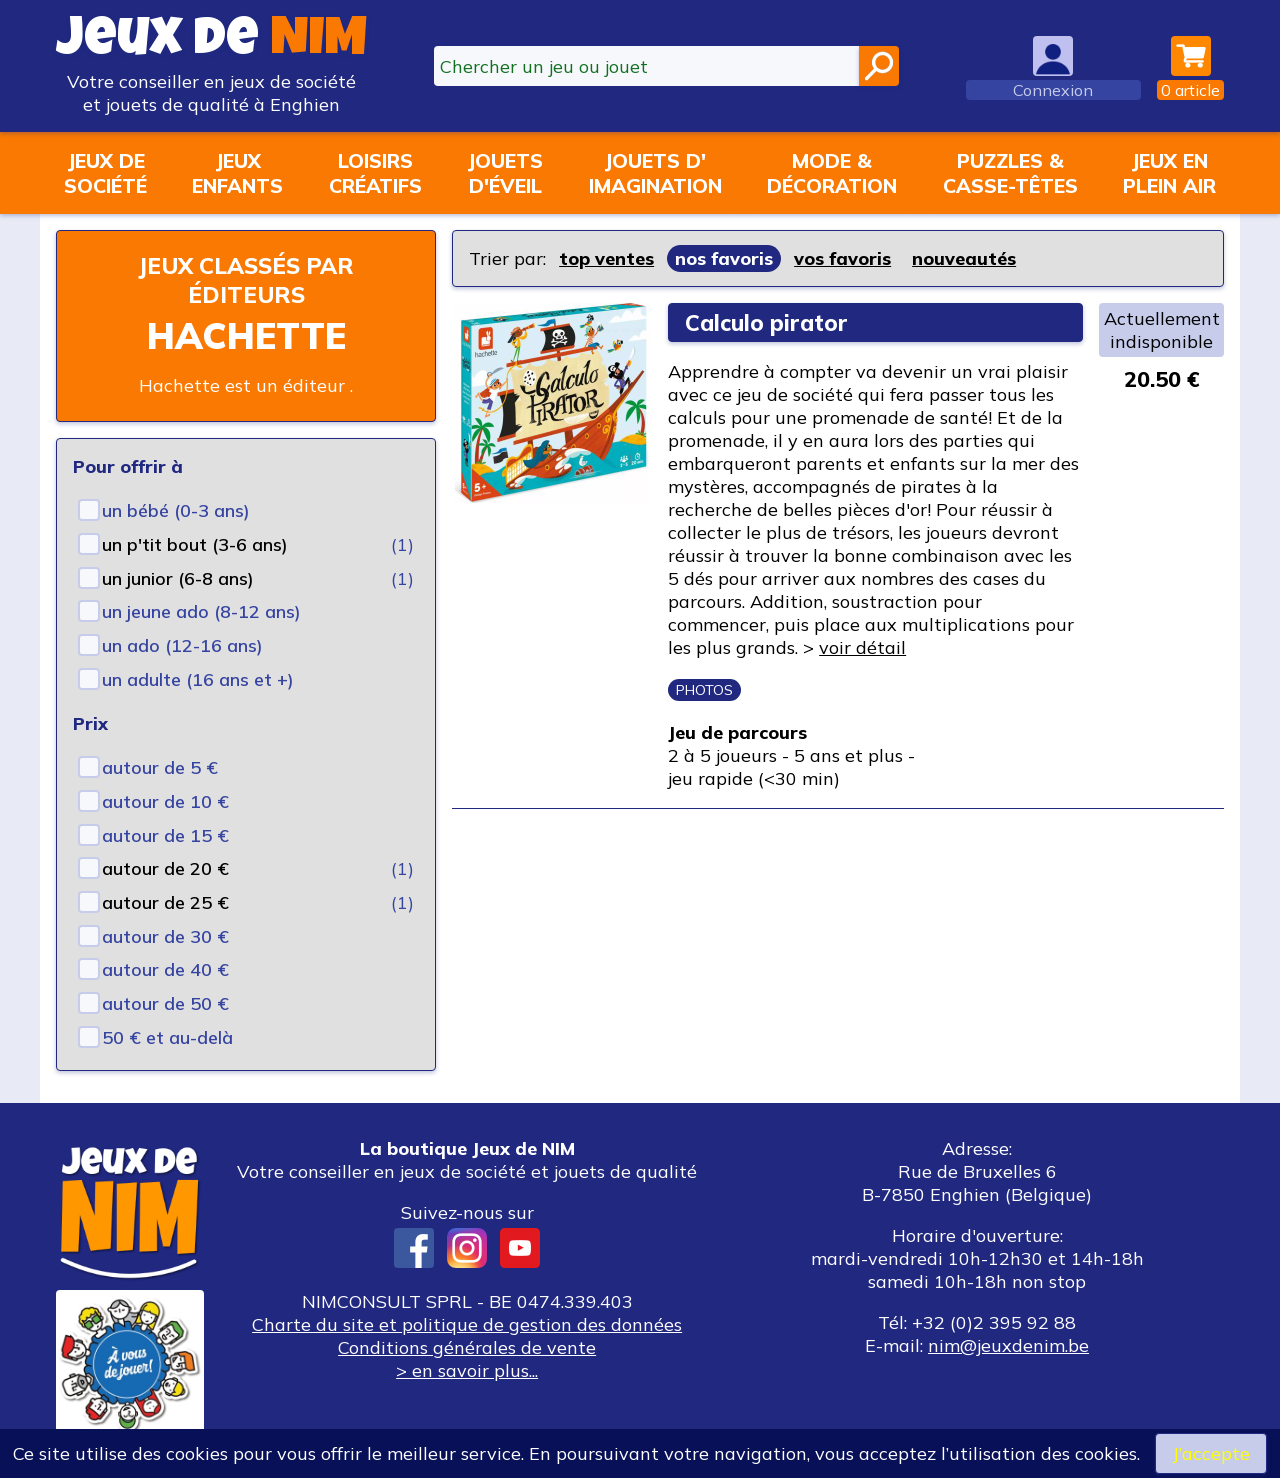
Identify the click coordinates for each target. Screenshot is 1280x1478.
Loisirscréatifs (375, 173)
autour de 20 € (165, 868)
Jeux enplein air (1169, 173)
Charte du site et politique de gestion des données (467, 1324)
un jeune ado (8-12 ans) (201, 611)
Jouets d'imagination (655, 173)
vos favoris (842, 258)
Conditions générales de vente (467, 1347)
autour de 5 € (160, 767)
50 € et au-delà (167, 1037)
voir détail (862, 647)
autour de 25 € (165, 902)
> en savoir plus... (467, 1370)
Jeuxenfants (237, 173)
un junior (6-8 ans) (178, 578)
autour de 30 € (165, 936)
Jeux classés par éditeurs (246, 280)
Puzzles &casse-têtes (1010, 173)
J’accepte (1211, 1453)
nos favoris (724, 258)
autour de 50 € (165, 1003)
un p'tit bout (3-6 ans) (195, 544)
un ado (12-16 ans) (182, 645)
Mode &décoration (832, 173)
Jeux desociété (105, 173)
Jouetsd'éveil (505, 173)
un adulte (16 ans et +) (198, 679)
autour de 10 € (165, 801)
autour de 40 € (165, 969)
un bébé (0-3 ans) (176, 510)
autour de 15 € (165, 835)
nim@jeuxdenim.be (1008, 1345)
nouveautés (964, 258)
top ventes (606, 258)
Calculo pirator (767, 322)
